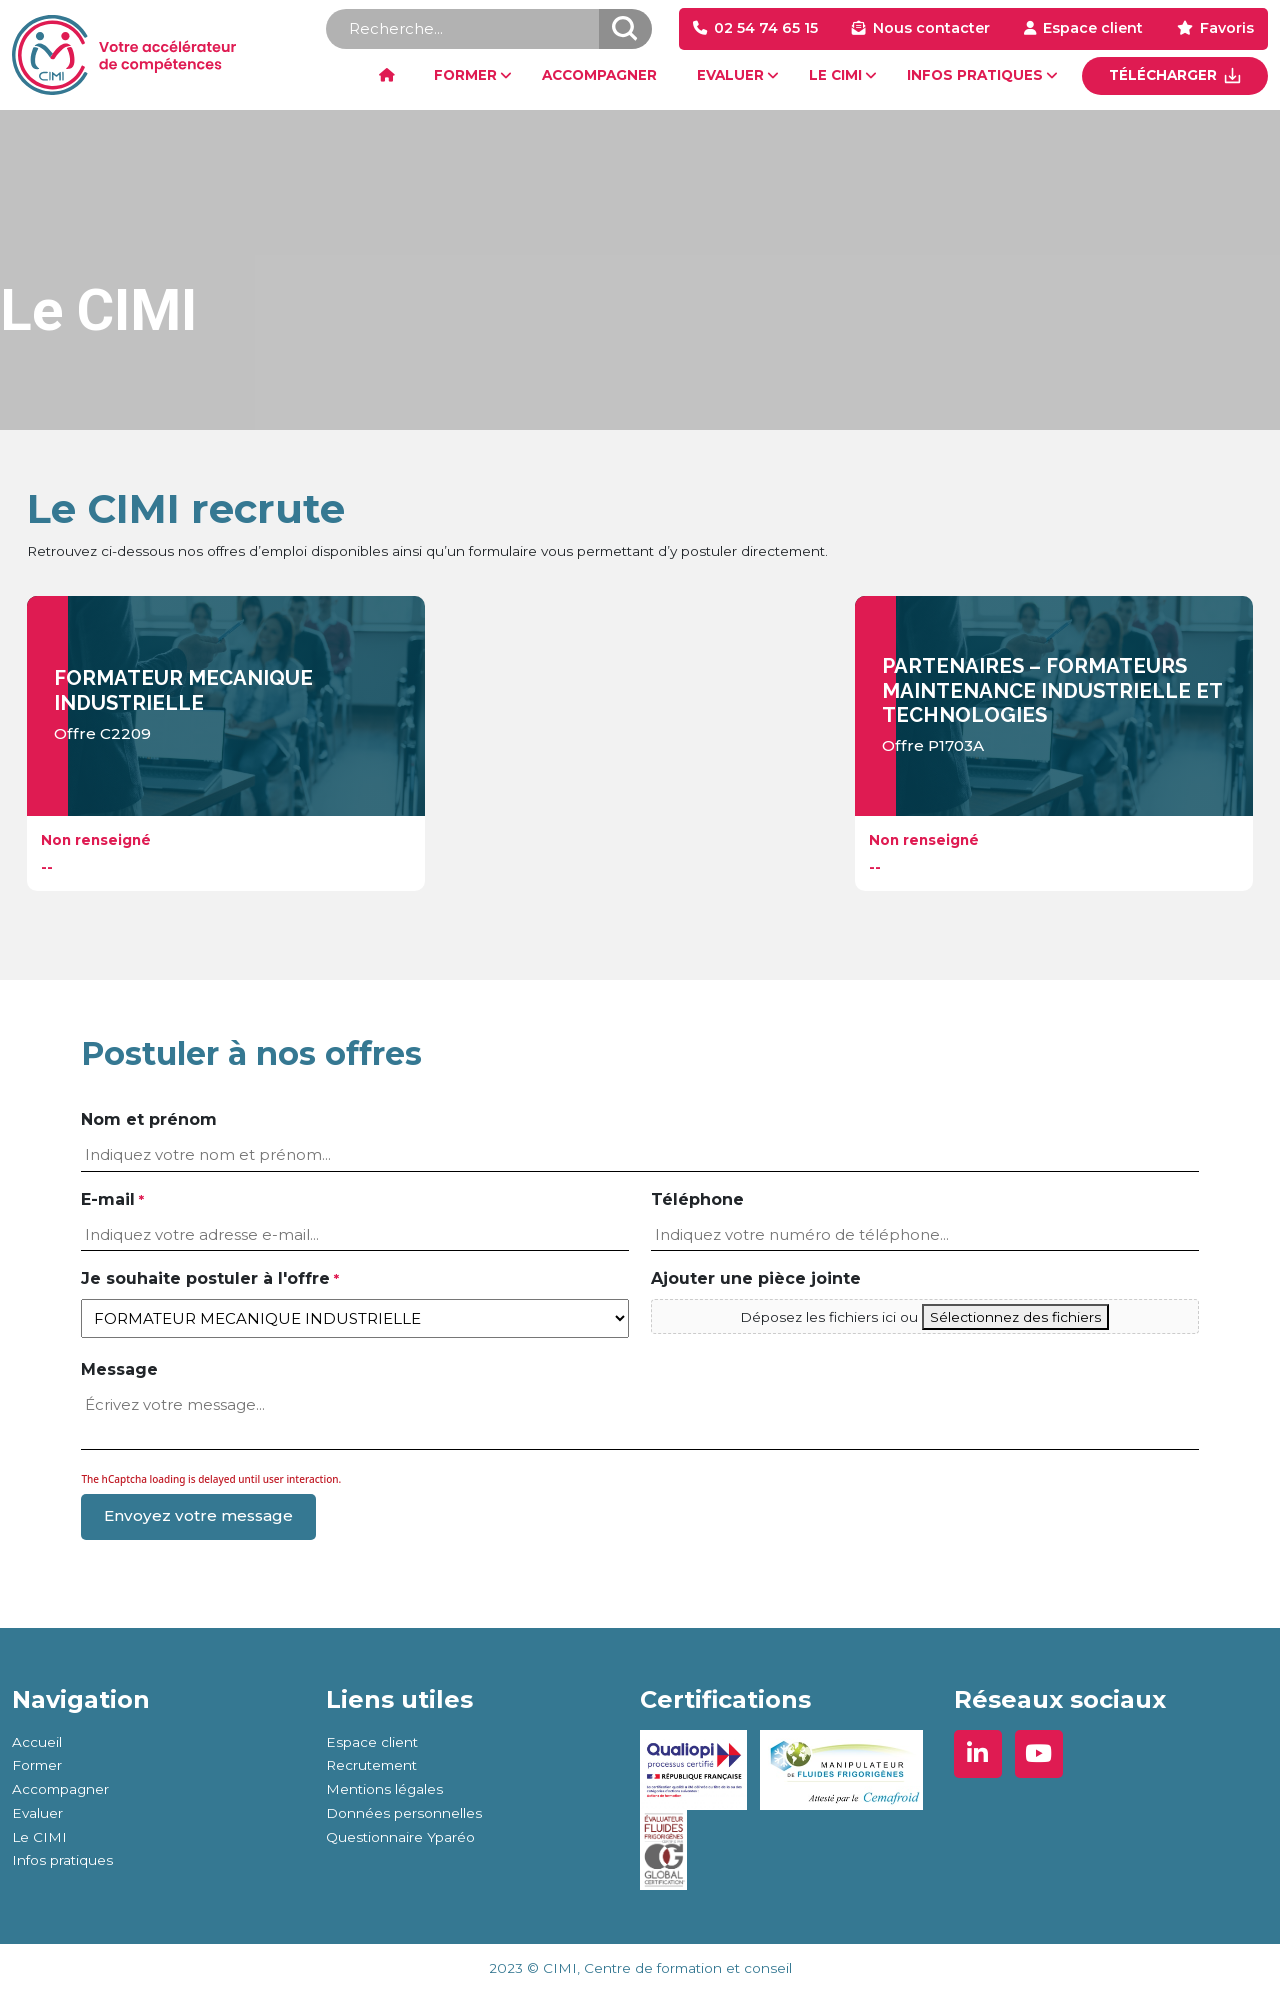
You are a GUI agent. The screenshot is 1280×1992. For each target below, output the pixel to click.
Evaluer (37, 1813)
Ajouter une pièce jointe (756, 1278)
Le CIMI (39, 1837)
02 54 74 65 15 (766, 28)
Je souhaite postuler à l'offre (209, 1279)
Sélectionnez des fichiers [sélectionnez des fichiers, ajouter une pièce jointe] (1015, 1317)
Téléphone (697, 1199)
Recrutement (371, 1765)
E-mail (112, 1200)
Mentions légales (384, 1789)
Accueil (37, 1742)
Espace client (1093, 28)
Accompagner (60, 1789)
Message (119, 1369)
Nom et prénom (149, 1119)
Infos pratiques (62, 1860)
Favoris (1227, 28)
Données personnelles (404, 1813)
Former (37, 1765)
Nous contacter (931, 28)
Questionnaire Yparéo (400, 1837)
